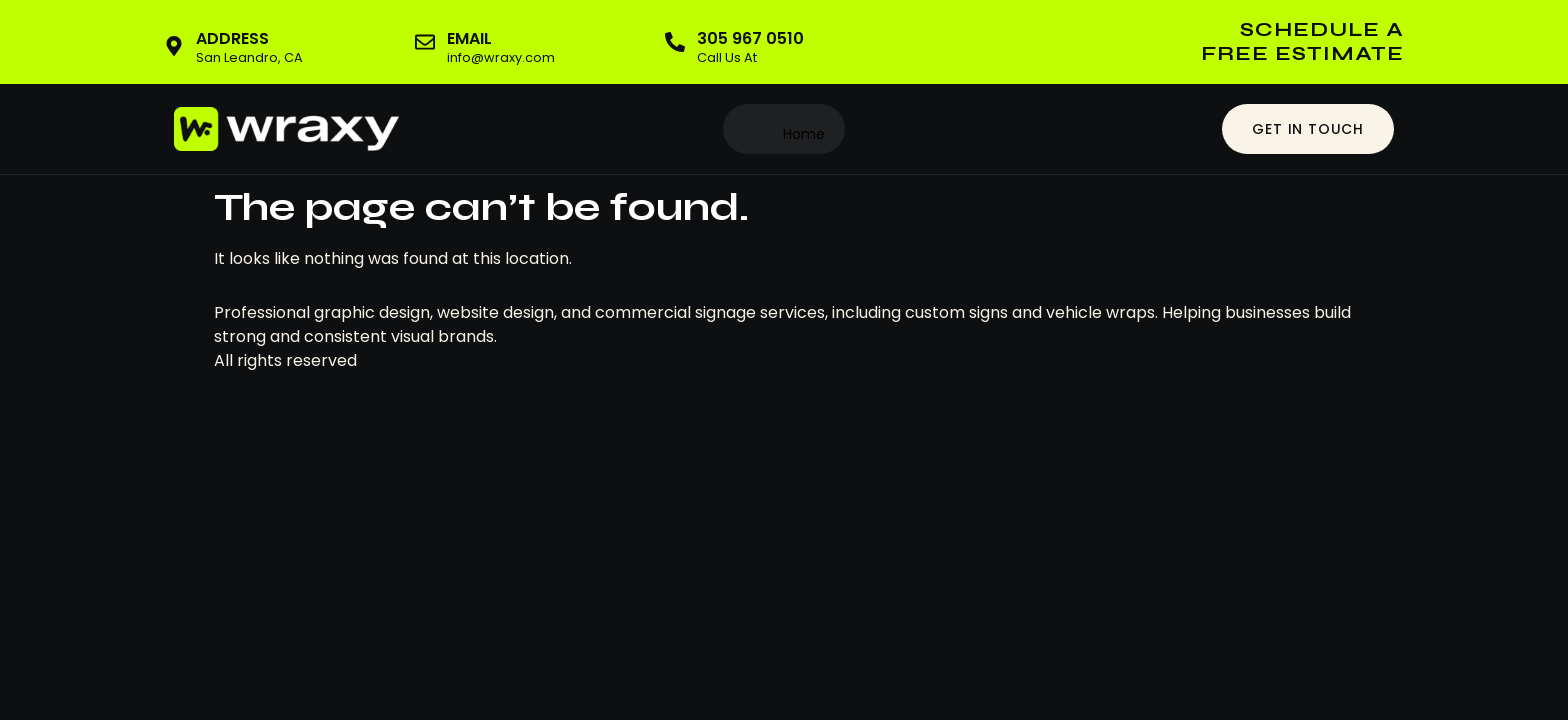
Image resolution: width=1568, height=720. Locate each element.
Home (804, 134)
